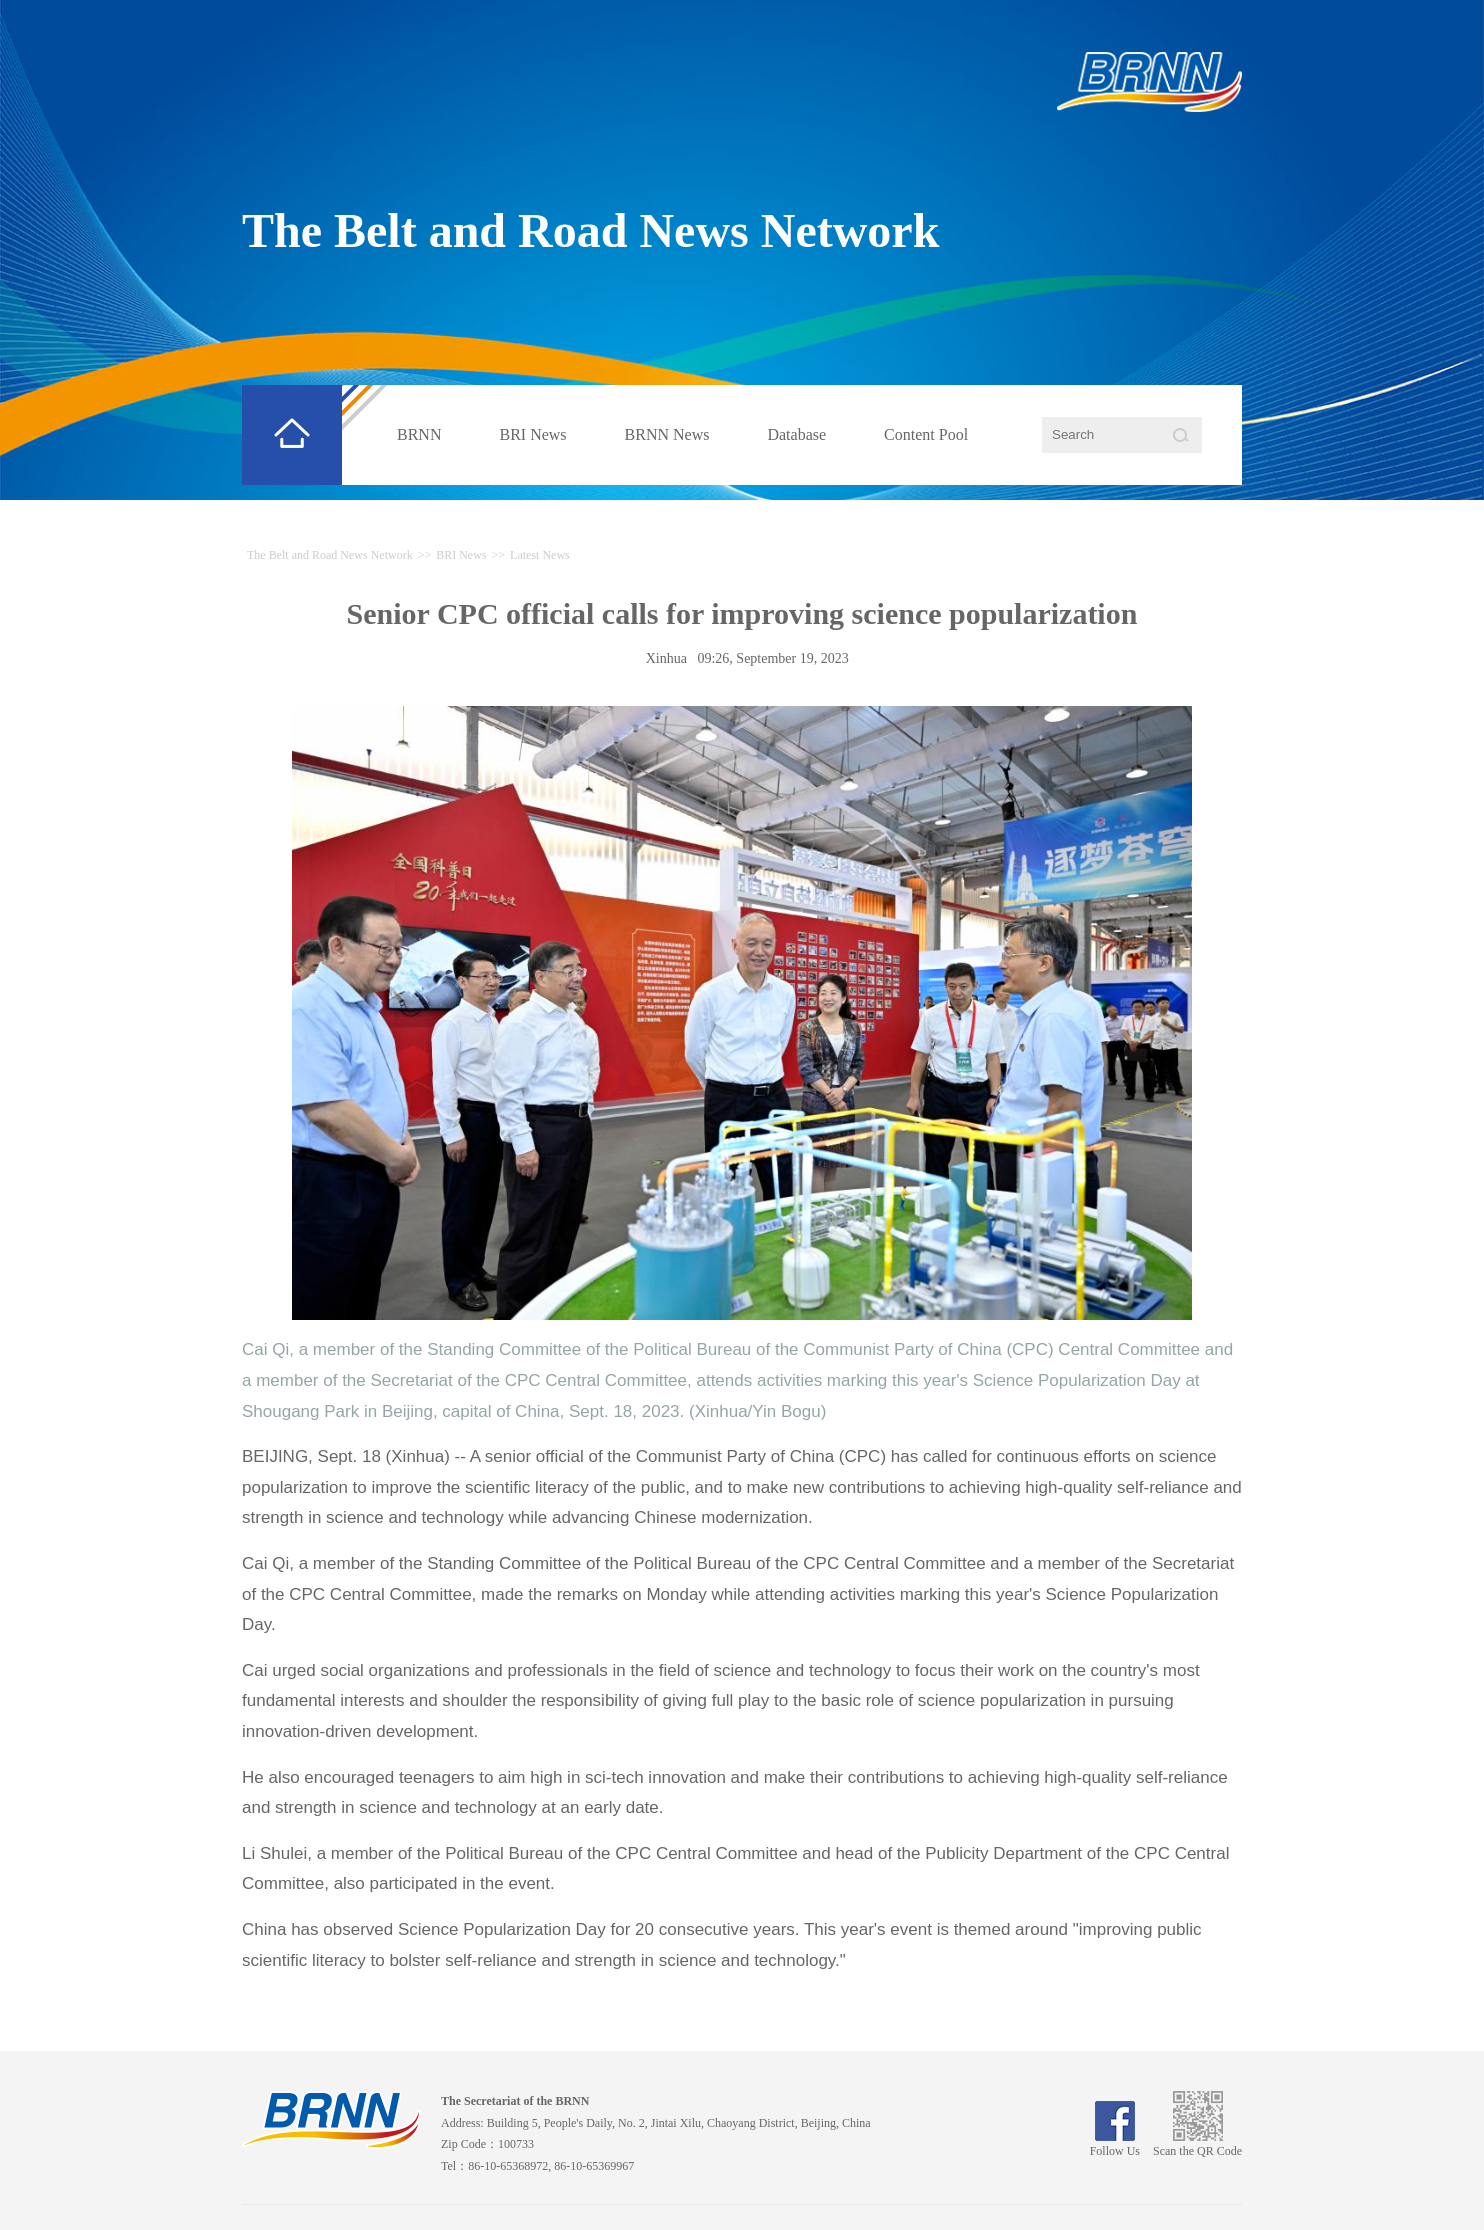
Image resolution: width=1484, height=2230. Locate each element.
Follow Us (1115, 2144)
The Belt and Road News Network (590, 230)
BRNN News (667, 434)
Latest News (540, 555)
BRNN (419, 434)
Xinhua (666, 658)
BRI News (532, 434)
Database (796, 434)
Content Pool (926, 434)
